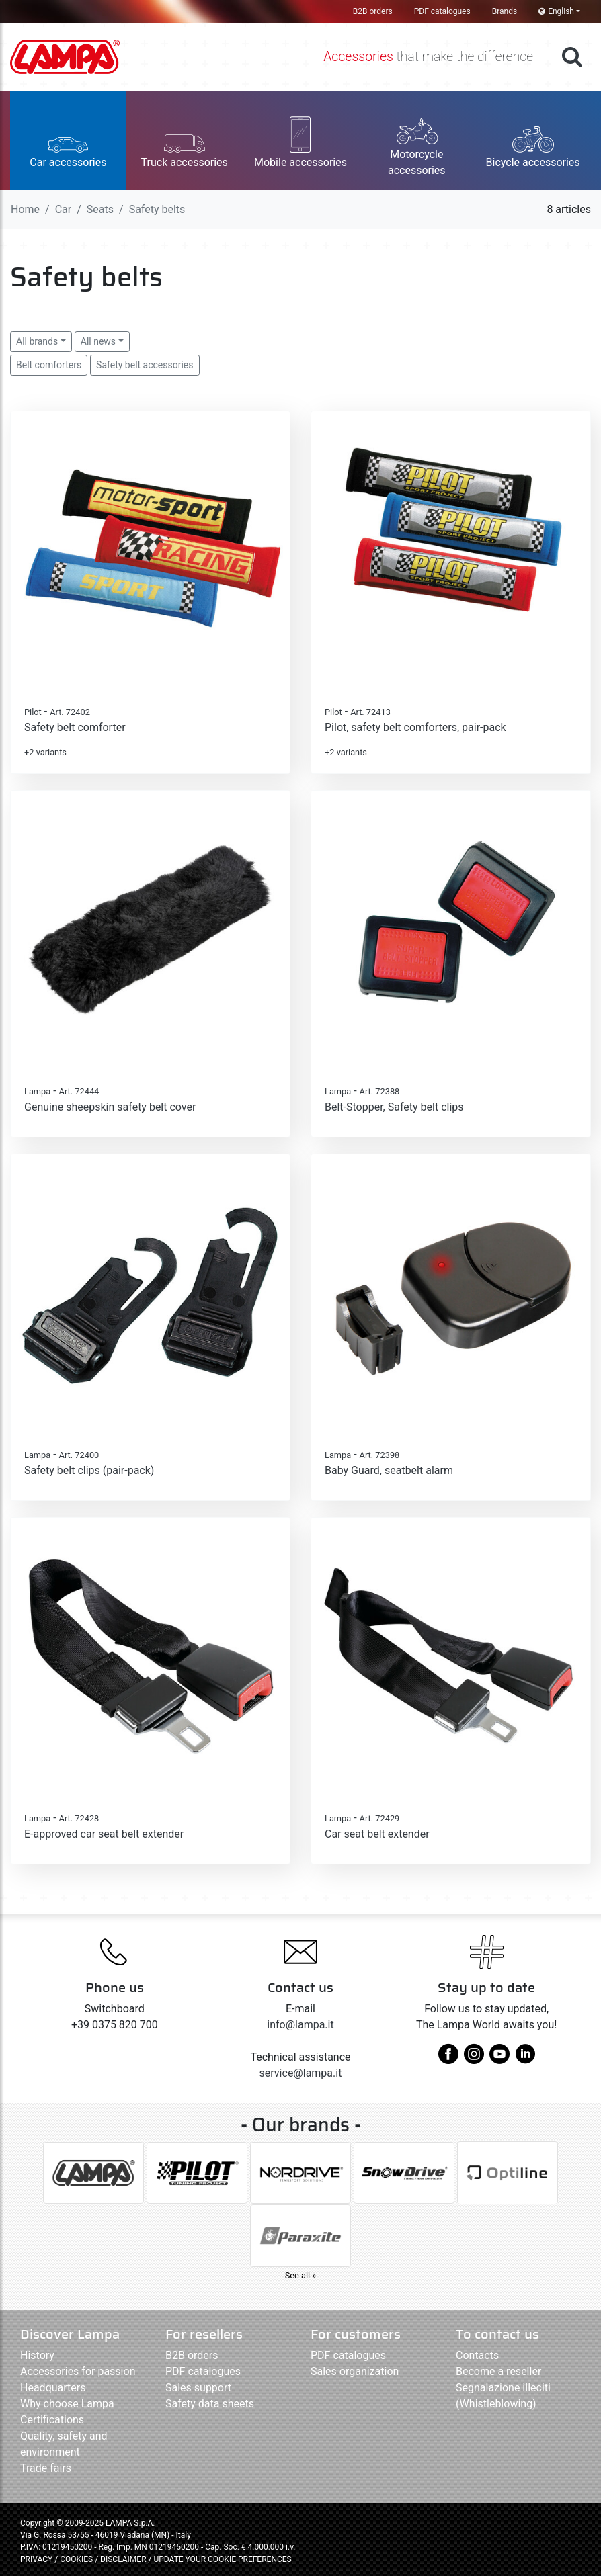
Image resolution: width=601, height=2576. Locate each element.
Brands (504, 11)
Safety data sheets (209, 2403)
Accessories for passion (77, 2371)
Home (25, 209)
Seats (100, 209)
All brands (37, 341)
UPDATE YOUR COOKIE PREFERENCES (222, 2559)
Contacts (477, 2355)
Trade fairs (45, 2468)
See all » (301, 2275)
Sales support (198, 2387)
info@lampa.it (300, 2024)
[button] (68, 140)
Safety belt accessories (144, 364)
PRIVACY (36, 2559)
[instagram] (474, 2059)
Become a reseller (498, 2371)
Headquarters (52, 2387)
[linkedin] (525, 2059)
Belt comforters (48, 364)
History (37, 2355)
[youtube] (499, 2059)
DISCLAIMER (124, 2559)
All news (98, 341)
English (556, 11)
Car (63, 209)
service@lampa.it (300, 2073)
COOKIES (76, 2559)
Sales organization (355, 2371)
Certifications (52, 2419)
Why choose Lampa (67, 2403)
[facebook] (448, 2059)
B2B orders (373, 11)
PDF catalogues (442, 11)
